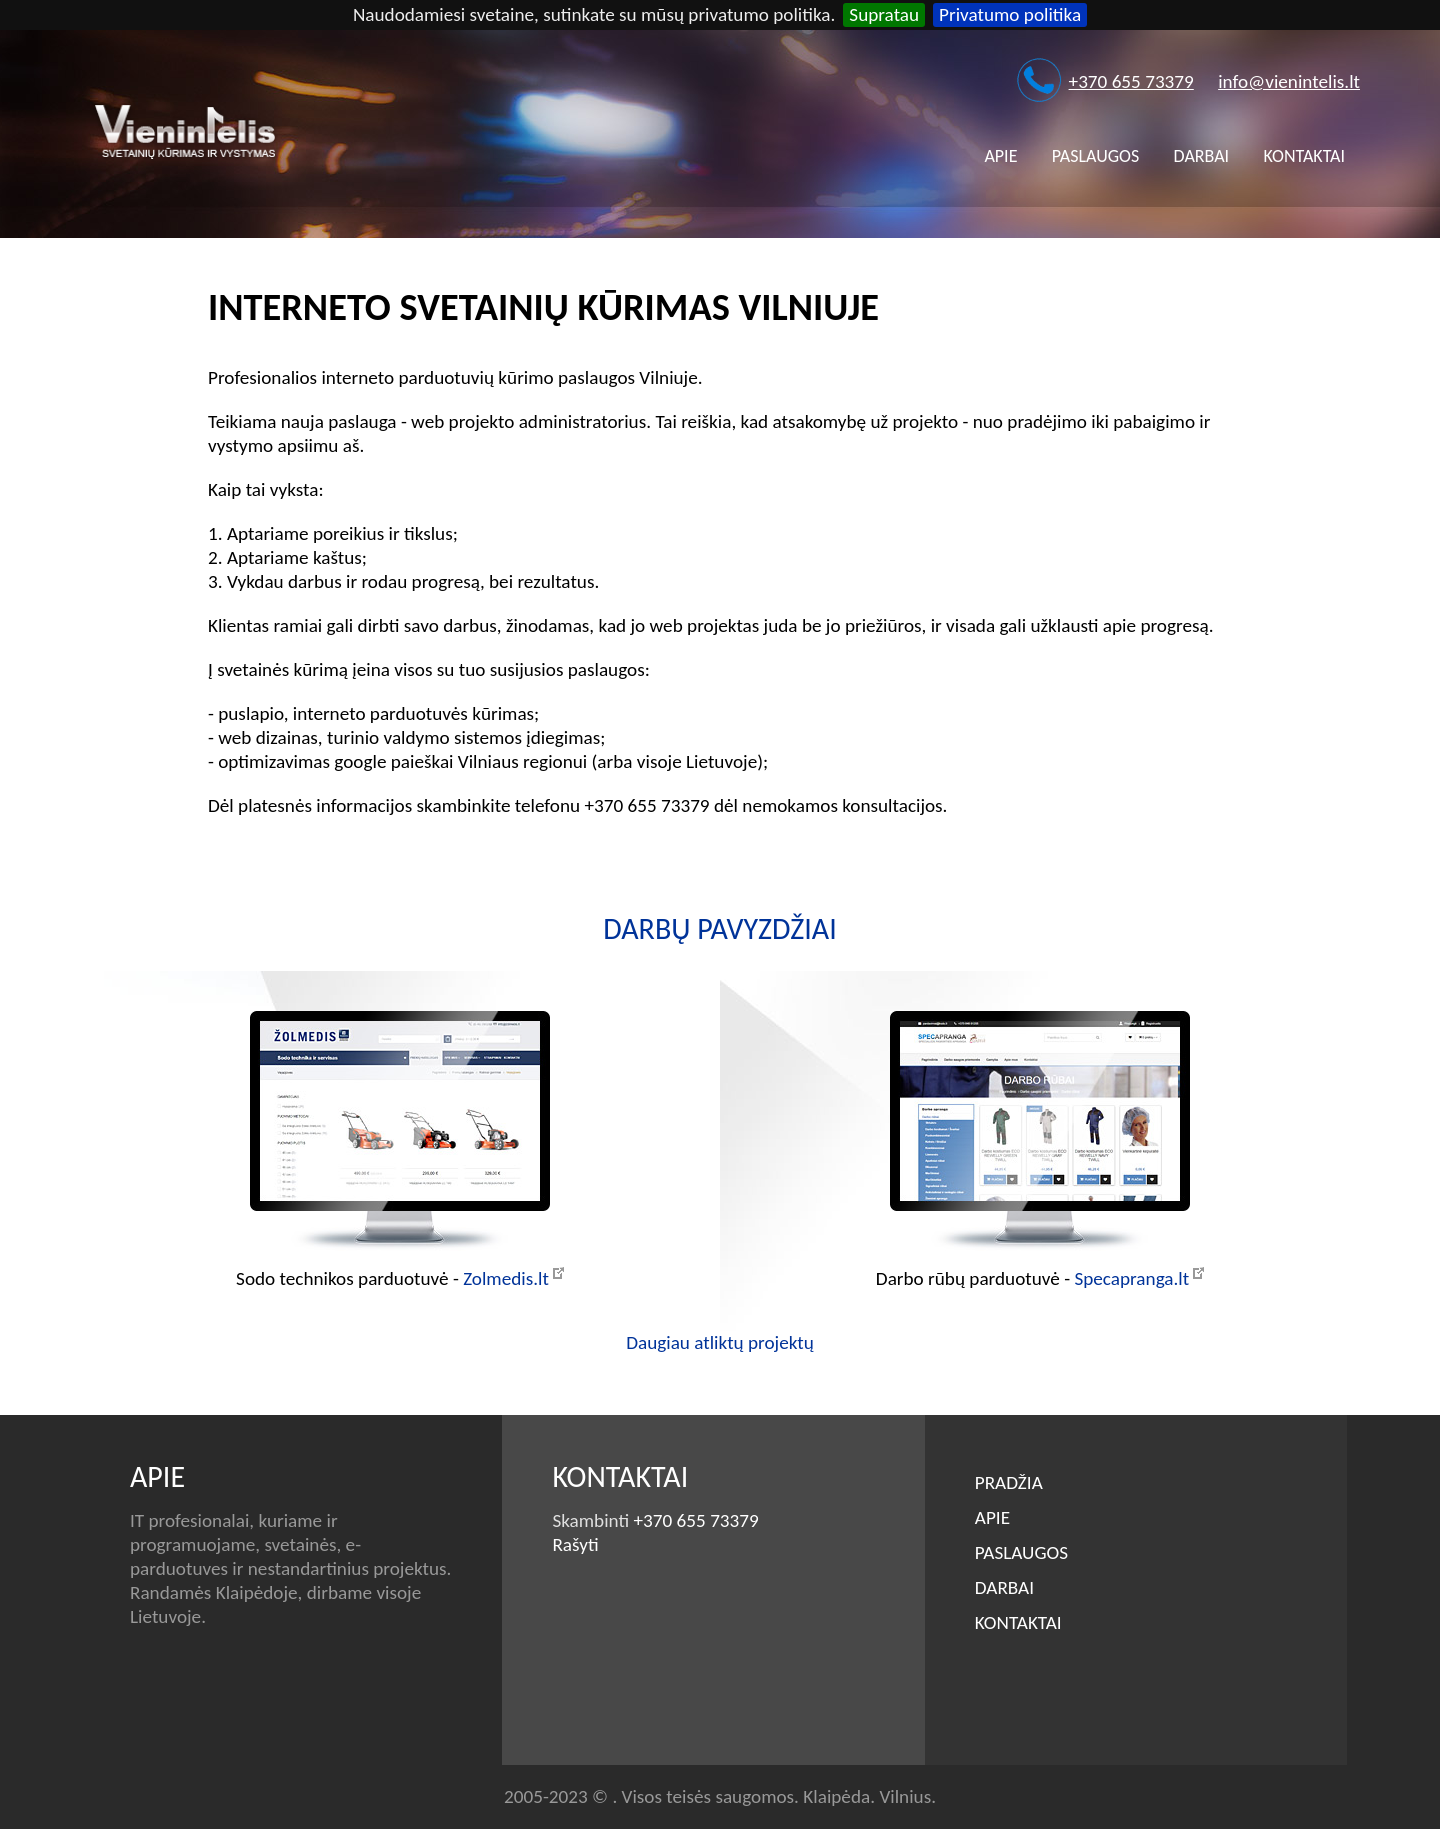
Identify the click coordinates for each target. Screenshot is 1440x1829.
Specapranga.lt (1131, 1278)
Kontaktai (1304, 156)
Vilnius (905, 1796)
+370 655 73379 (1131, 81)
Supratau (884, 14)
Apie (1000, 156)
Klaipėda (836, 1796)
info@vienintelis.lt (1289, 81)
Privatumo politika (1010, 14)
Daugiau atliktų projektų (720, 1342)
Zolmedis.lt (506, 1278)
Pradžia (1009, 1482)
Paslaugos (1095, 156)
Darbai (1202, 156)
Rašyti (575, 1544)
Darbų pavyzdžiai (720, 928)
